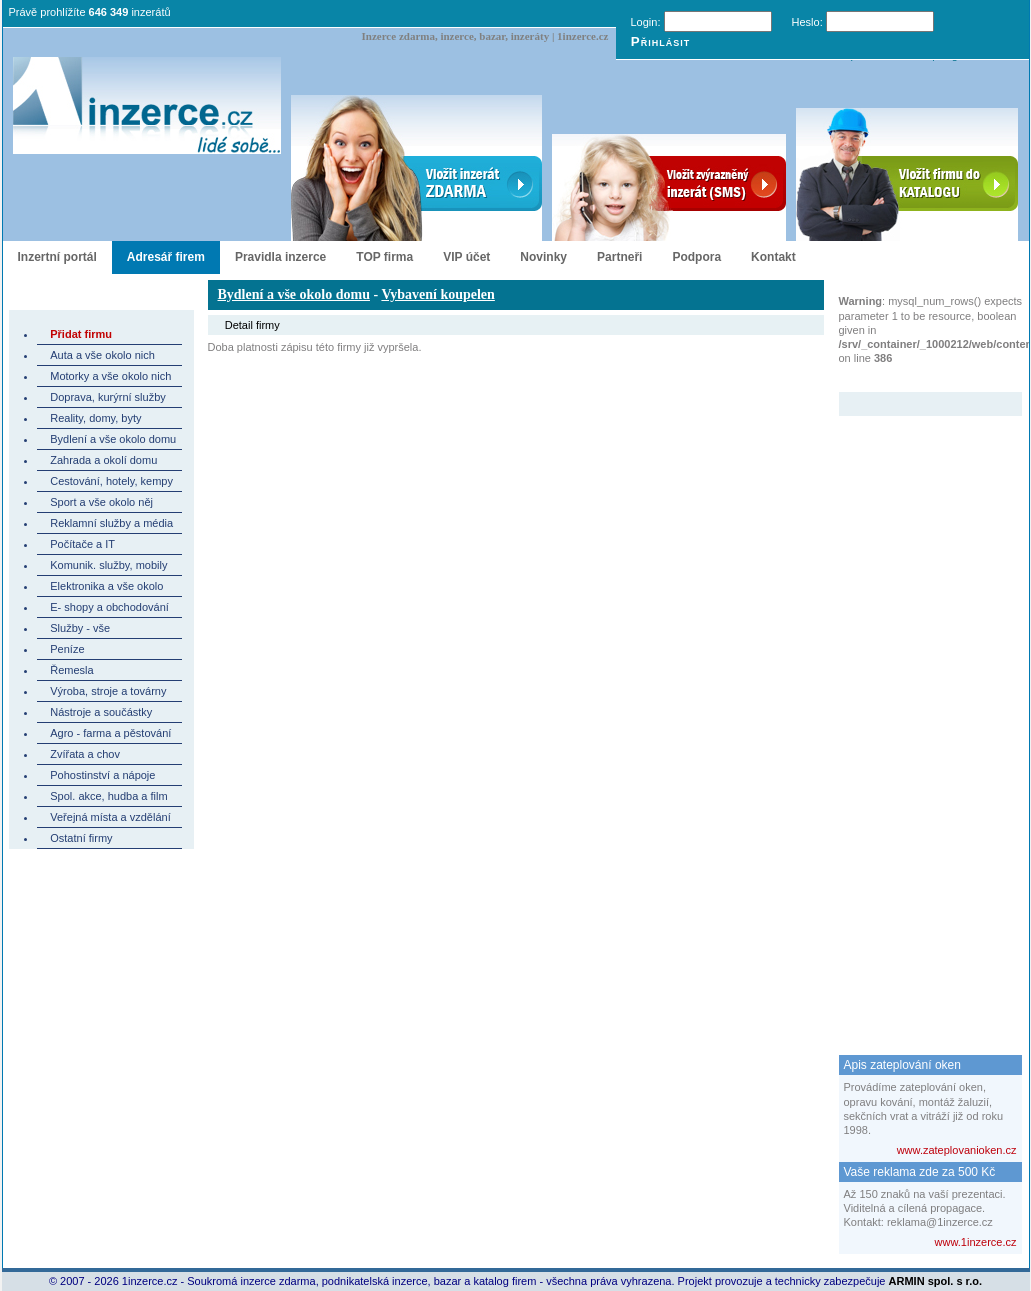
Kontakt (773, 257)
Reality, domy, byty (95, 418)
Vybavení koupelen (437, 294)
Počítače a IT (82, 544)
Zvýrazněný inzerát (915, 379)
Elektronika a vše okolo (106, 586)
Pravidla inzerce (280, 257)
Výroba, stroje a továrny (108, 691)
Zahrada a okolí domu (103, 460)
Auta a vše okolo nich (102, 355)
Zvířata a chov (85, 754)
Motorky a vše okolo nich (110, 376)
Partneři (619, 257)
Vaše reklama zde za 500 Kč (920, 1172)
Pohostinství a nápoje (102, 775)
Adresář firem (166, 257)
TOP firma (384, 257)
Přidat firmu (81, 334)
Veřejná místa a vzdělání (110, 817)
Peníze (67, 649)
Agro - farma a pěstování (110, 733)
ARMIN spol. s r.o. (936, 1281)
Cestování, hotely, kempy (111, 481)
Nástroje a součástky (101, 712)
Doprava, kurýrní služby (108, 397)
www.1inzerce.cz (976, 1242)
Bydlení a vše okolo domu (113, 439)
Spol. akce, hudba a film (108, 796)
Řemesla (71, 670)
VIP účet (466, 257)
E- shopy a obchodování (109, 607)
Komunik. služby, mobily (108, 565)
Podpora (696, 257)
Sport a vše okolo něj (101, 502)
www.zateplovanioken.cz (957, 1150)
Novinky (543, 257)
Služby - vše (80, 628)
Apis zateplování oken (902, 1065)
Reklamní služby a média (111, 523)
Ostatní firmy (81, 838)
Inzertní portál (57, 257)
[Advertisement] (919, 716)
